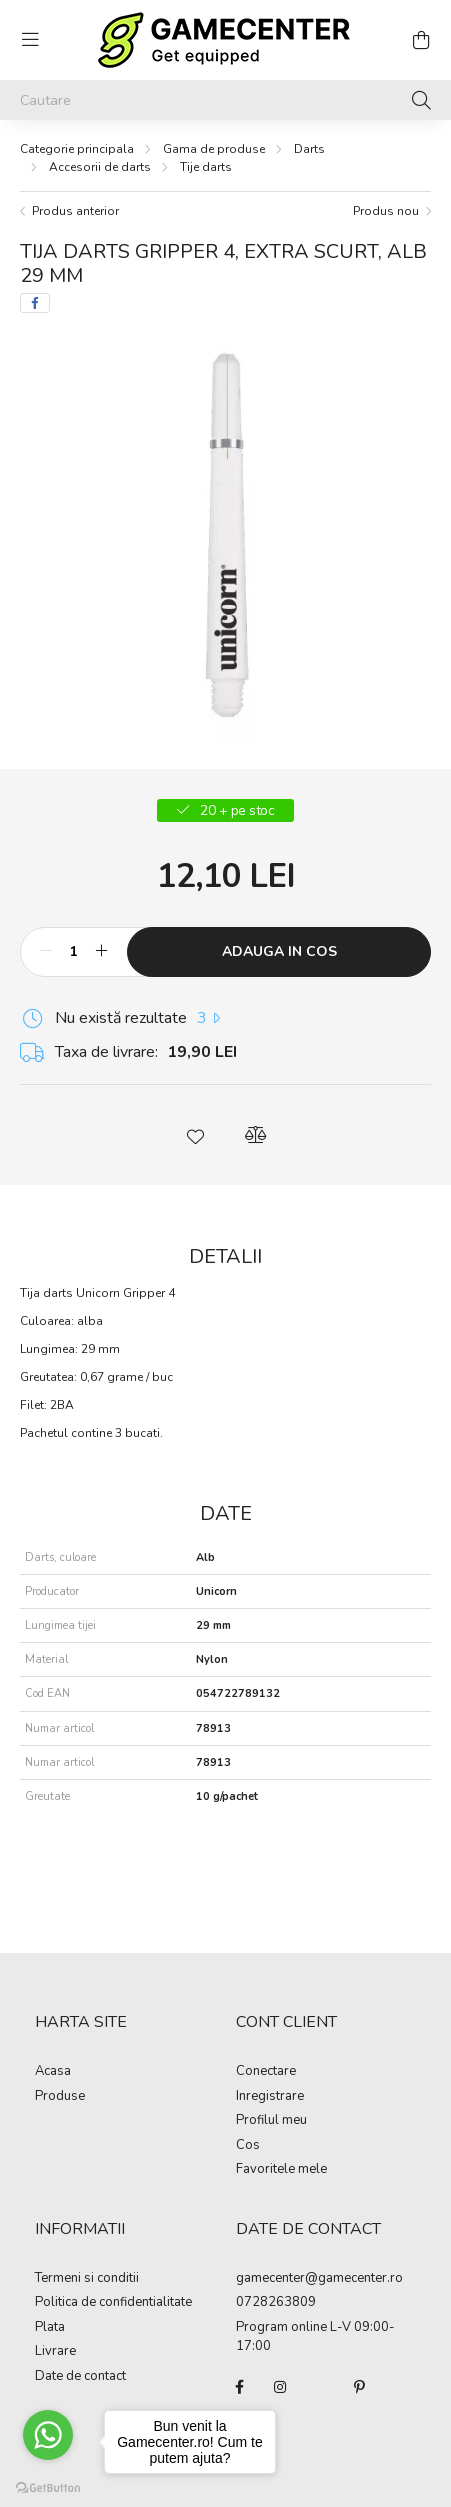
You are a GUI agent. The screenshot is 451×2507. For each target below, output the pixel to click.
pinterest (360, 2387)
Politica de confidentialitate (113, 2303)
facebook (240, 2387)
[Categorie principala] (77, 149)
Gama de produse (214, 149)
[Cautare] (225, 100)
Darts (309, 149)
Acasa (53, 2072)
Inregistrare (270, 2097)
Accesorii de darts (100, 167)
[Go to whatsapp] (48, 2435)
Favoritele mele (281, 2170)
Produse (60, 2097)
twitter (320, 2387)
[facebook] (35, 303)
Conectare (266, 2072)
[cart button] (421, 40)
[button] (196, 1135)
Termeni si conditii (87, 2279)
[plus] (101, 952)
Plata (50, 2328)
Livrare (55, 2352)
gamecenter (270, 2279)
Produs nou (386, 211)
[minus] (46, 952)
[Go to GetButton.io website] (48, 2487)
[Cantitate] (73, 952)
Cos (248, 2146)
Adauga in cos (279, 951)
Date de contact (80, 2377)
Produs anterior (75, 211)
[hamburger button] (30, 40)
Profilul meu (271, 2121)
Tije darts (206, 167)
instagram (280, 2387)
